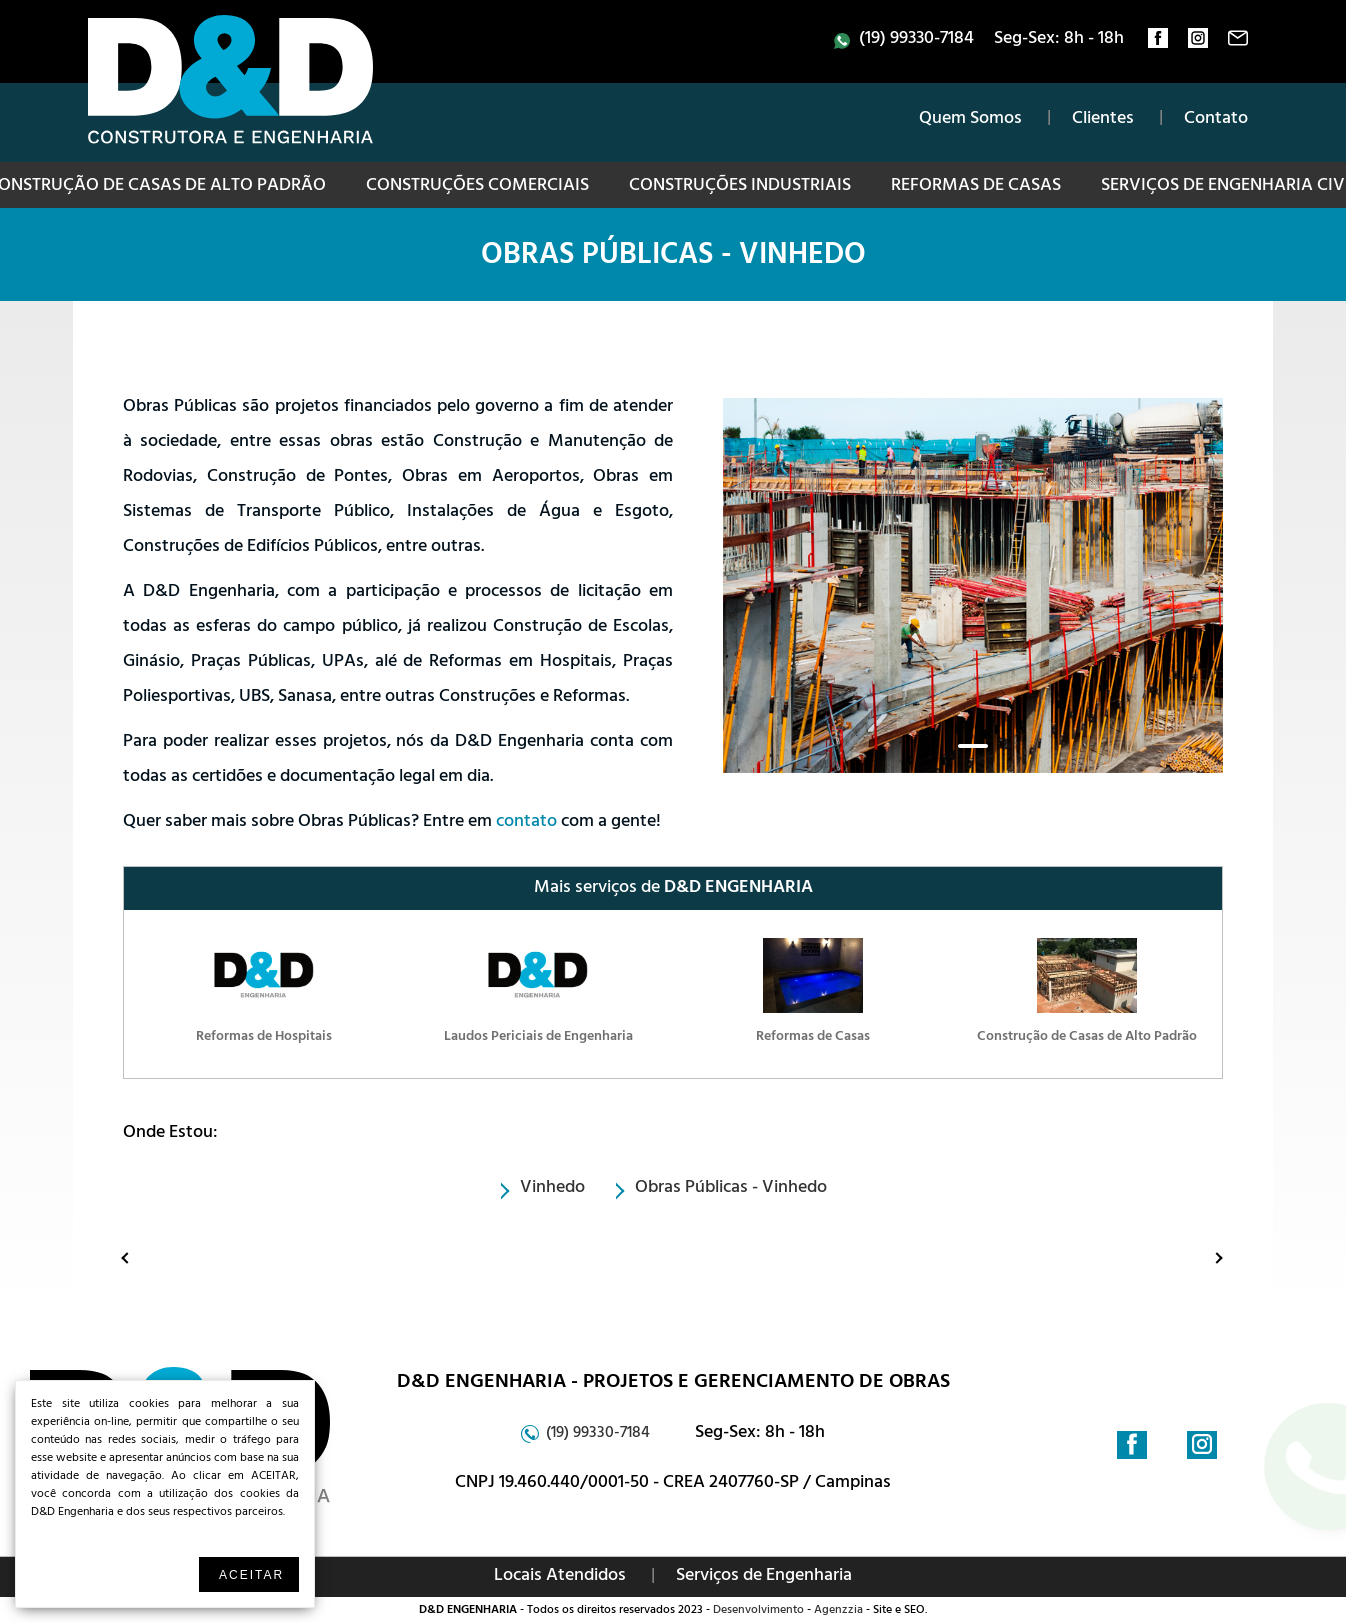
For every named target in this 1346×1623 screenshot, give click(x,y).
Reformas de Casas (976, 187)
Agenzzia (838, 1611)
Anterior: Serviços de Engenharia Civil (130, 1257)
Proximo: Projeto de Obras (1200, 1257)
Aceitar (251, 1575)
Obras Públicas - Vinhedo (673, 258)
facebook (1158, 43)
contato (1238, 43)
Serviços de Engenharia (764, 1577)
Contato (1216, 120)
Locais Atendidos (560, 1577)
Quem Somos (970, 120)
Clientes (1103, 120)
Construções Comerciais (477, 187)
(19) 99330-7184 (916, 40)
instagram (1198, 43)
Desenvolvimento (758, 1611)
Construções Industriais (740, 187)
